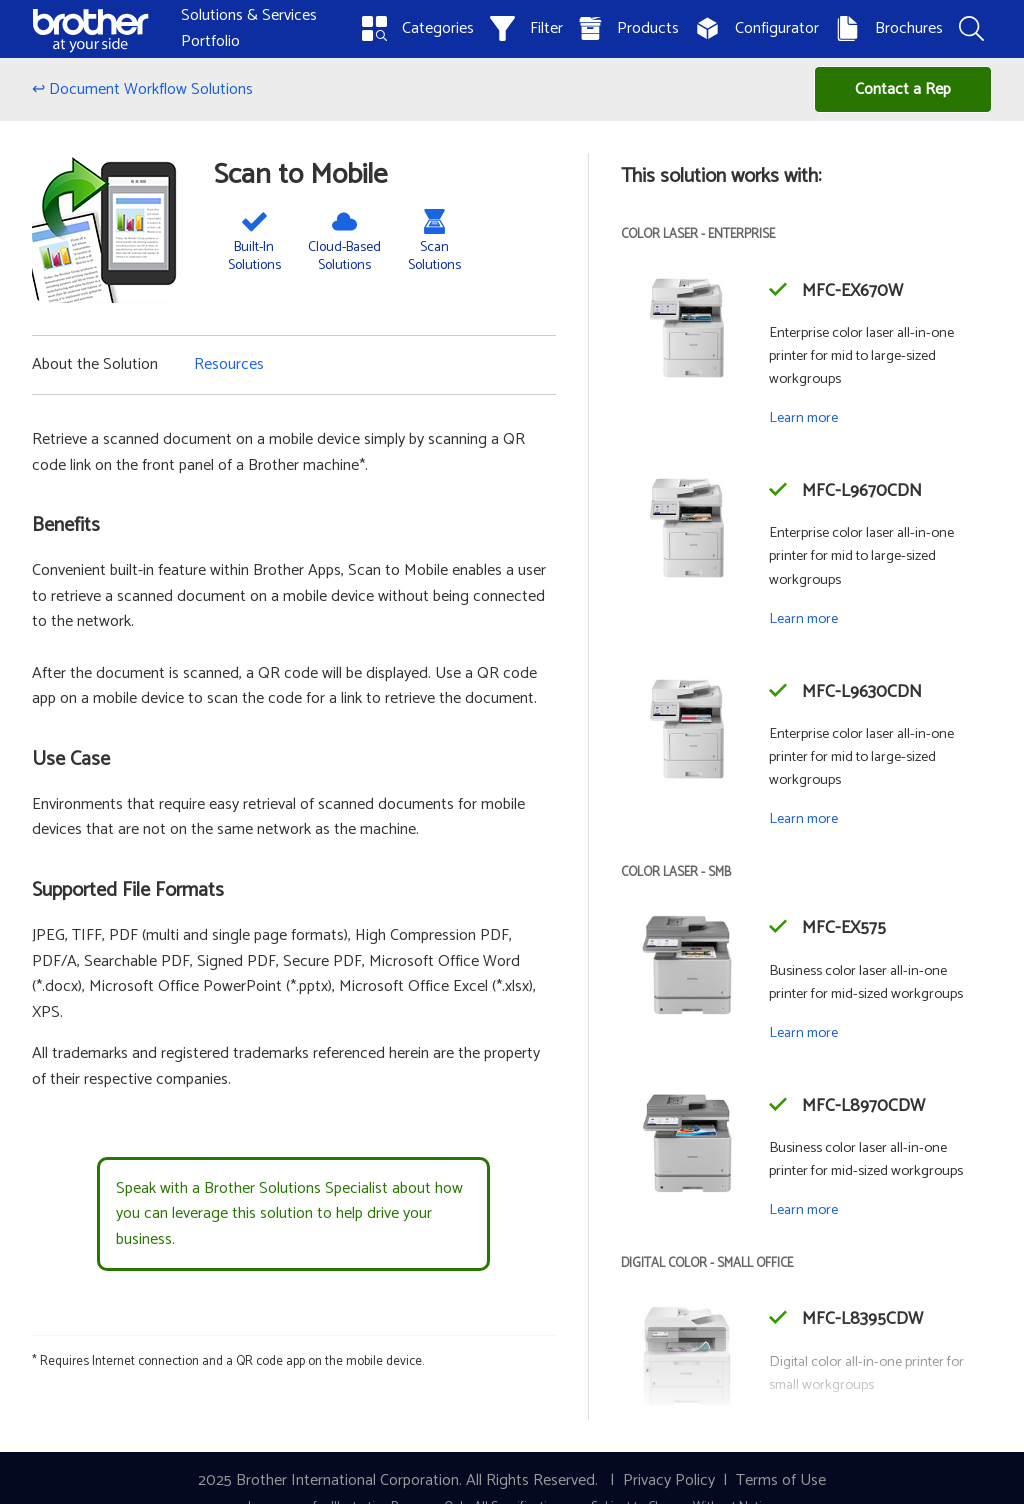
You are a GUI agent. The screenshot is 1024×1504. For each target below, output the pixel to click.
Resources (229, 364)
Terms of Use (781, 1480)
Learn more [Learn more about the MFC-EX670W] (803, 418)
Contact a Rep (903, 89)
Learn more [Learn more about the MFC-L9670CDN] (803, 619)
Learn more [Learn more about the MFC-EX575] (803, 1033)
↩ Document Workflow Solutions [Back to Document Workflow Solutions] (142, 89)
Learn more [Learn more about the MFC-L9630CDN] (803, 819)
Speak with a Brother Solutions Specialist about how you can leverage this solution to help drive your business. (289, 1214)
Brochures (889, 28)
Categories (418, 28)
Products (629, 28)
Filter (526, 28)
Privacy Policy (669, 1480)
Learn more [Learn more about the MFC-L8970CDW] (803, 1210)
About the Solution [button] (95, 364)
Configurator (757, 28)
